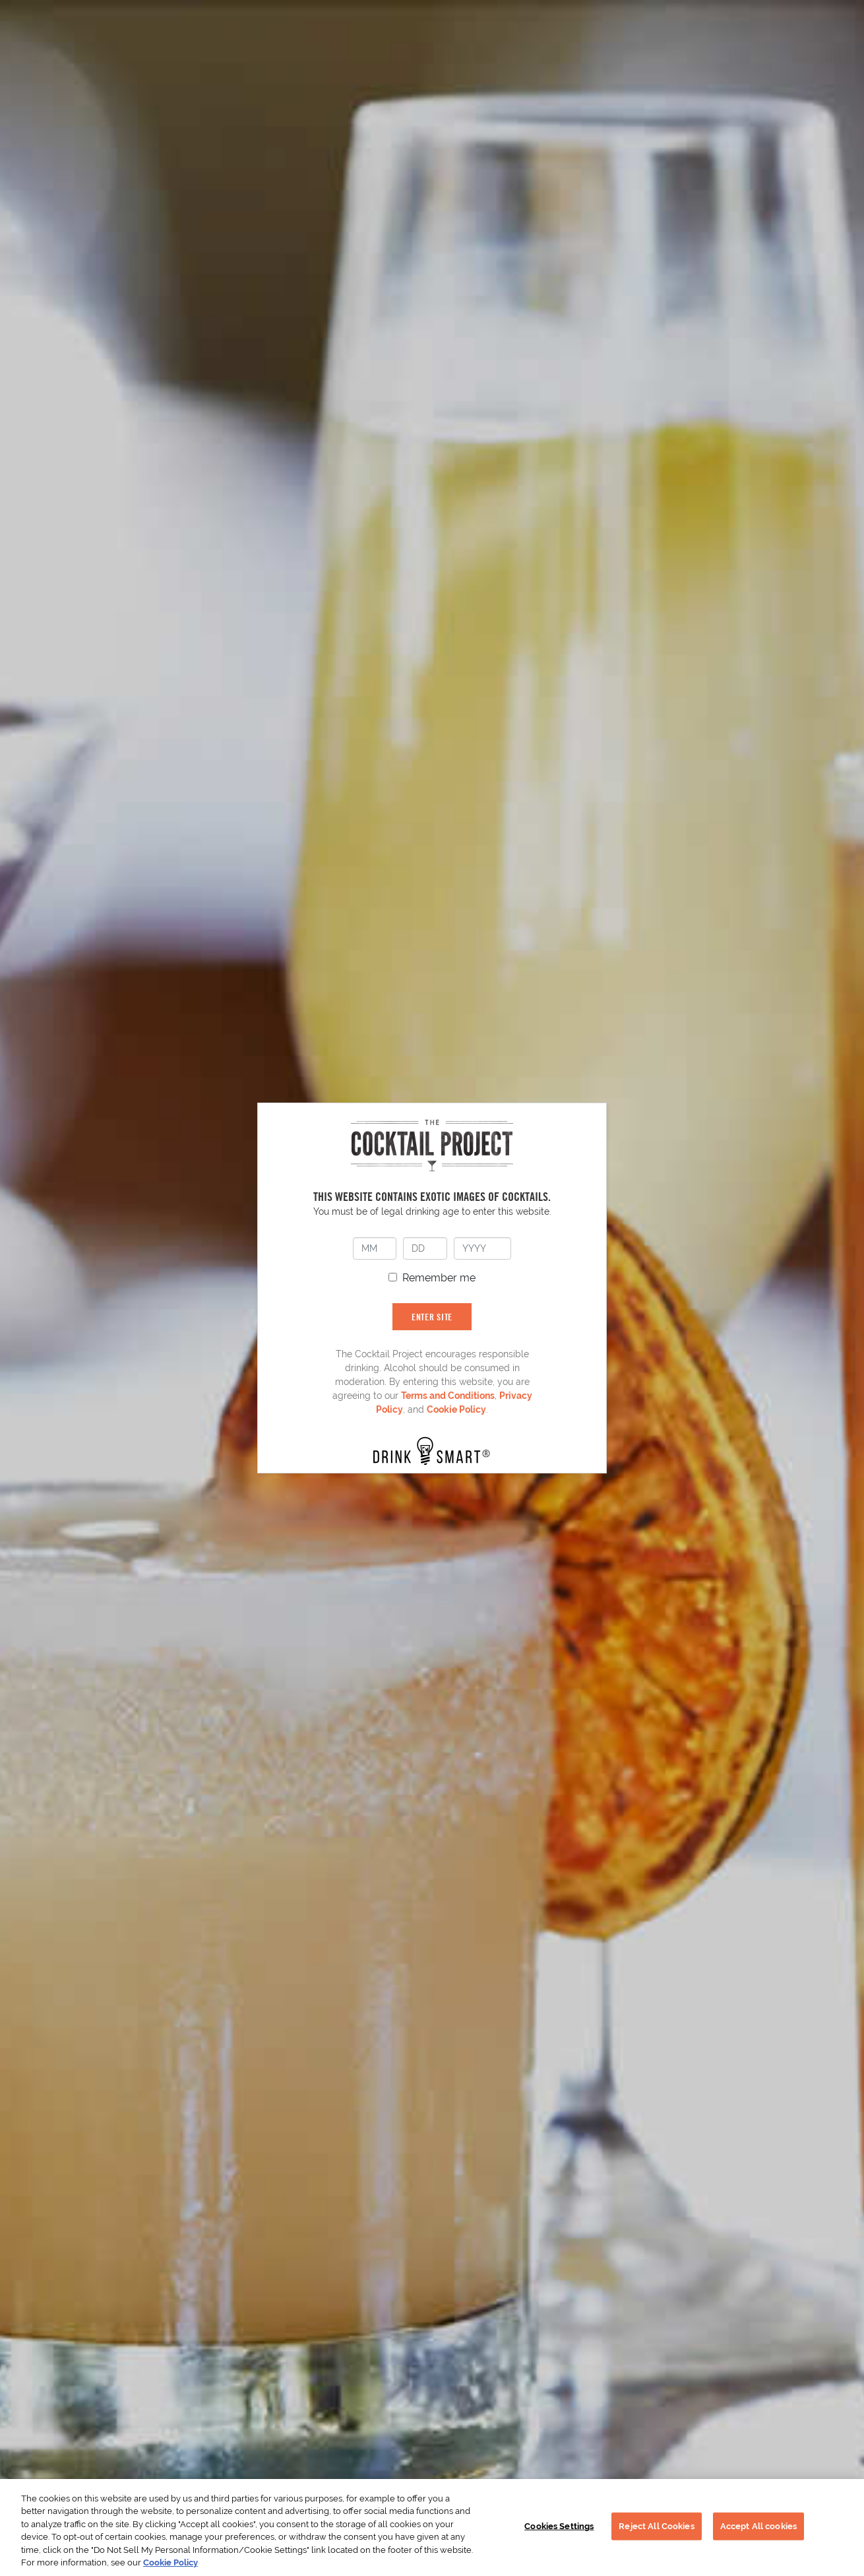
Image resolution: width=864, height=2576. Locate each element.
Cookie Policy (456, 1409)
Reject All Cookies (656, 2526)
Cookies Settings (559, 2526)
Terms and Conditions (448, 1395)
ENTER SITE (432, 1316)
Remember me (439, 1278)
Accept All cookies (758, 2526)
